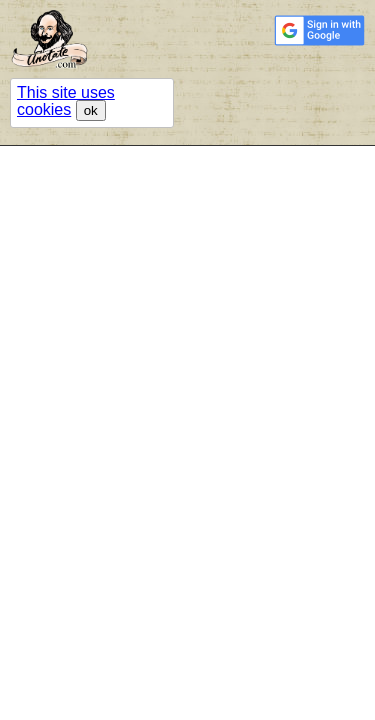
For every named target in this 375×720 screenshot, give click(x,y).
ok (91, 110)
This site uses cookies (66, 101)
